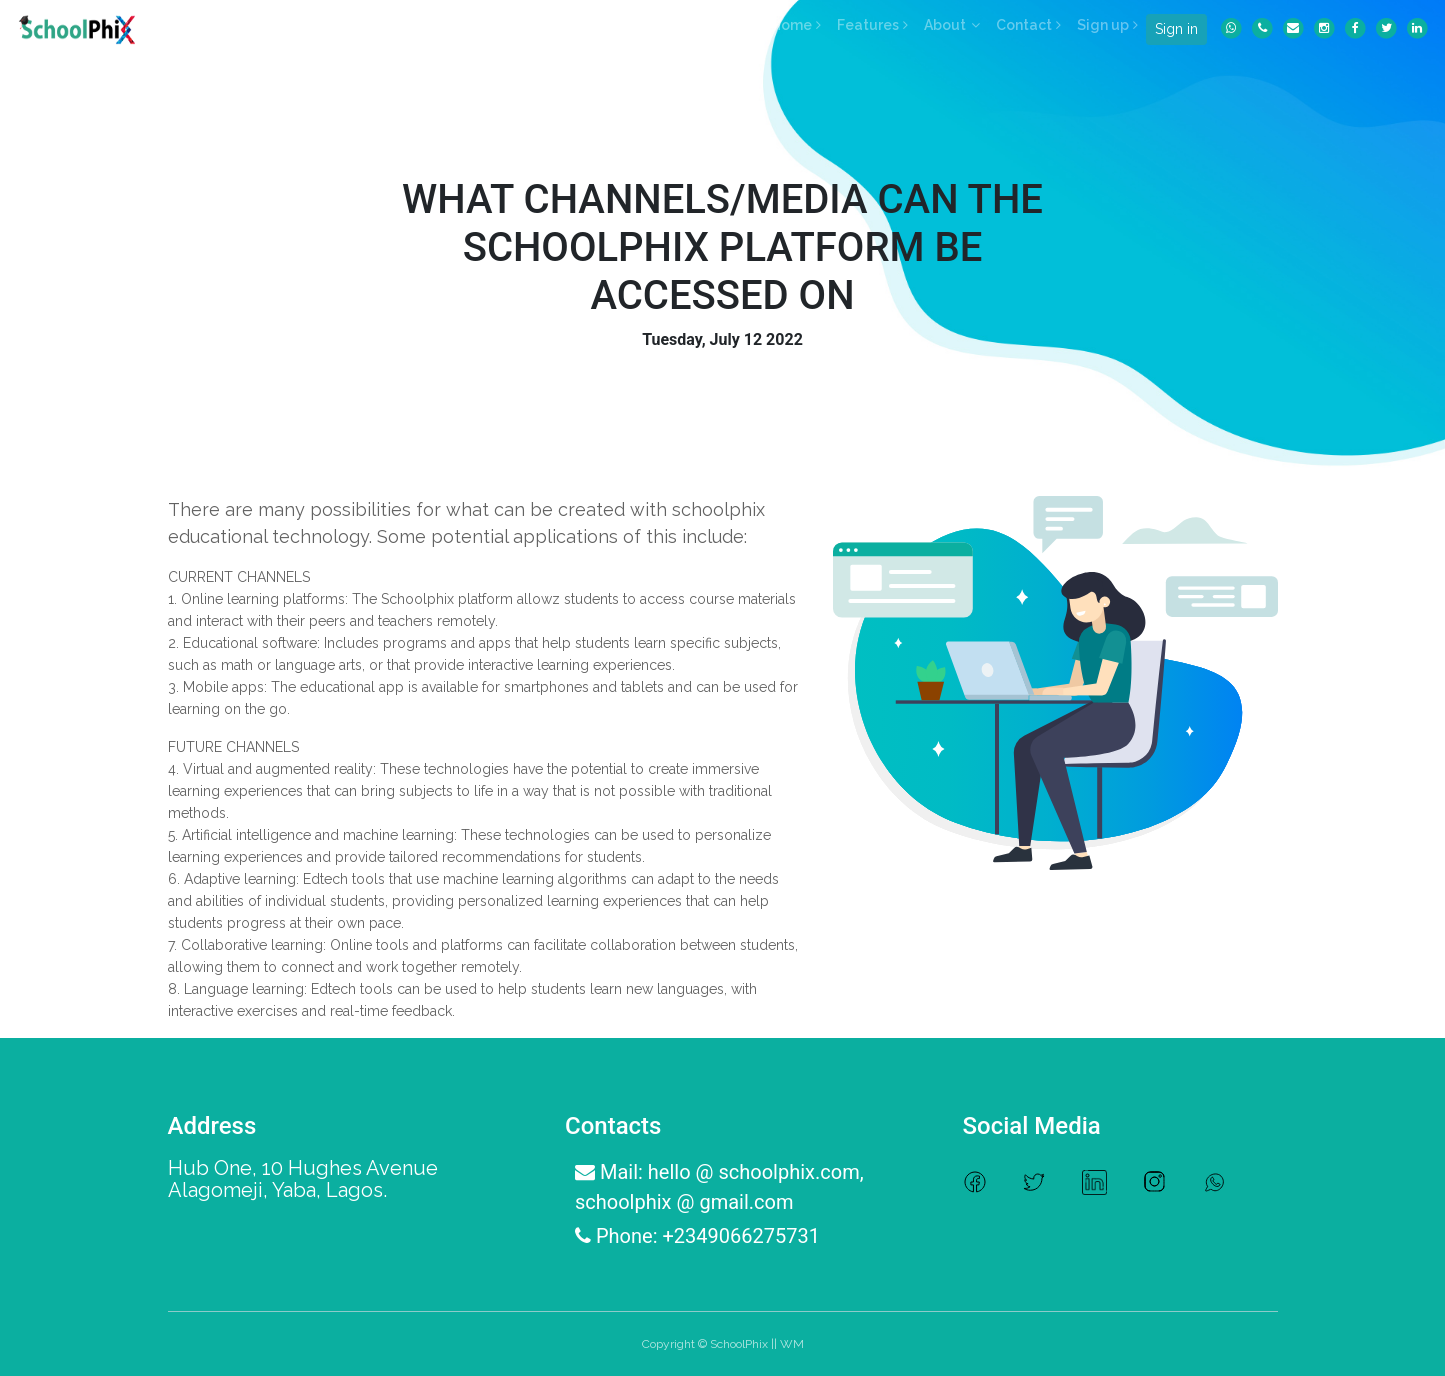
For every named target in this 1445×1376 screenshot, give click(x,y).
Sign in (1176, 29)
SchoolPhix (739, 1344)
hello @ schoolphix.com (754, 1172)
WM (792, 1344)
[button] (951, 25)
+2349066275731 (740, 1236)
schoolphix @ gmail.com (684, 1202)
